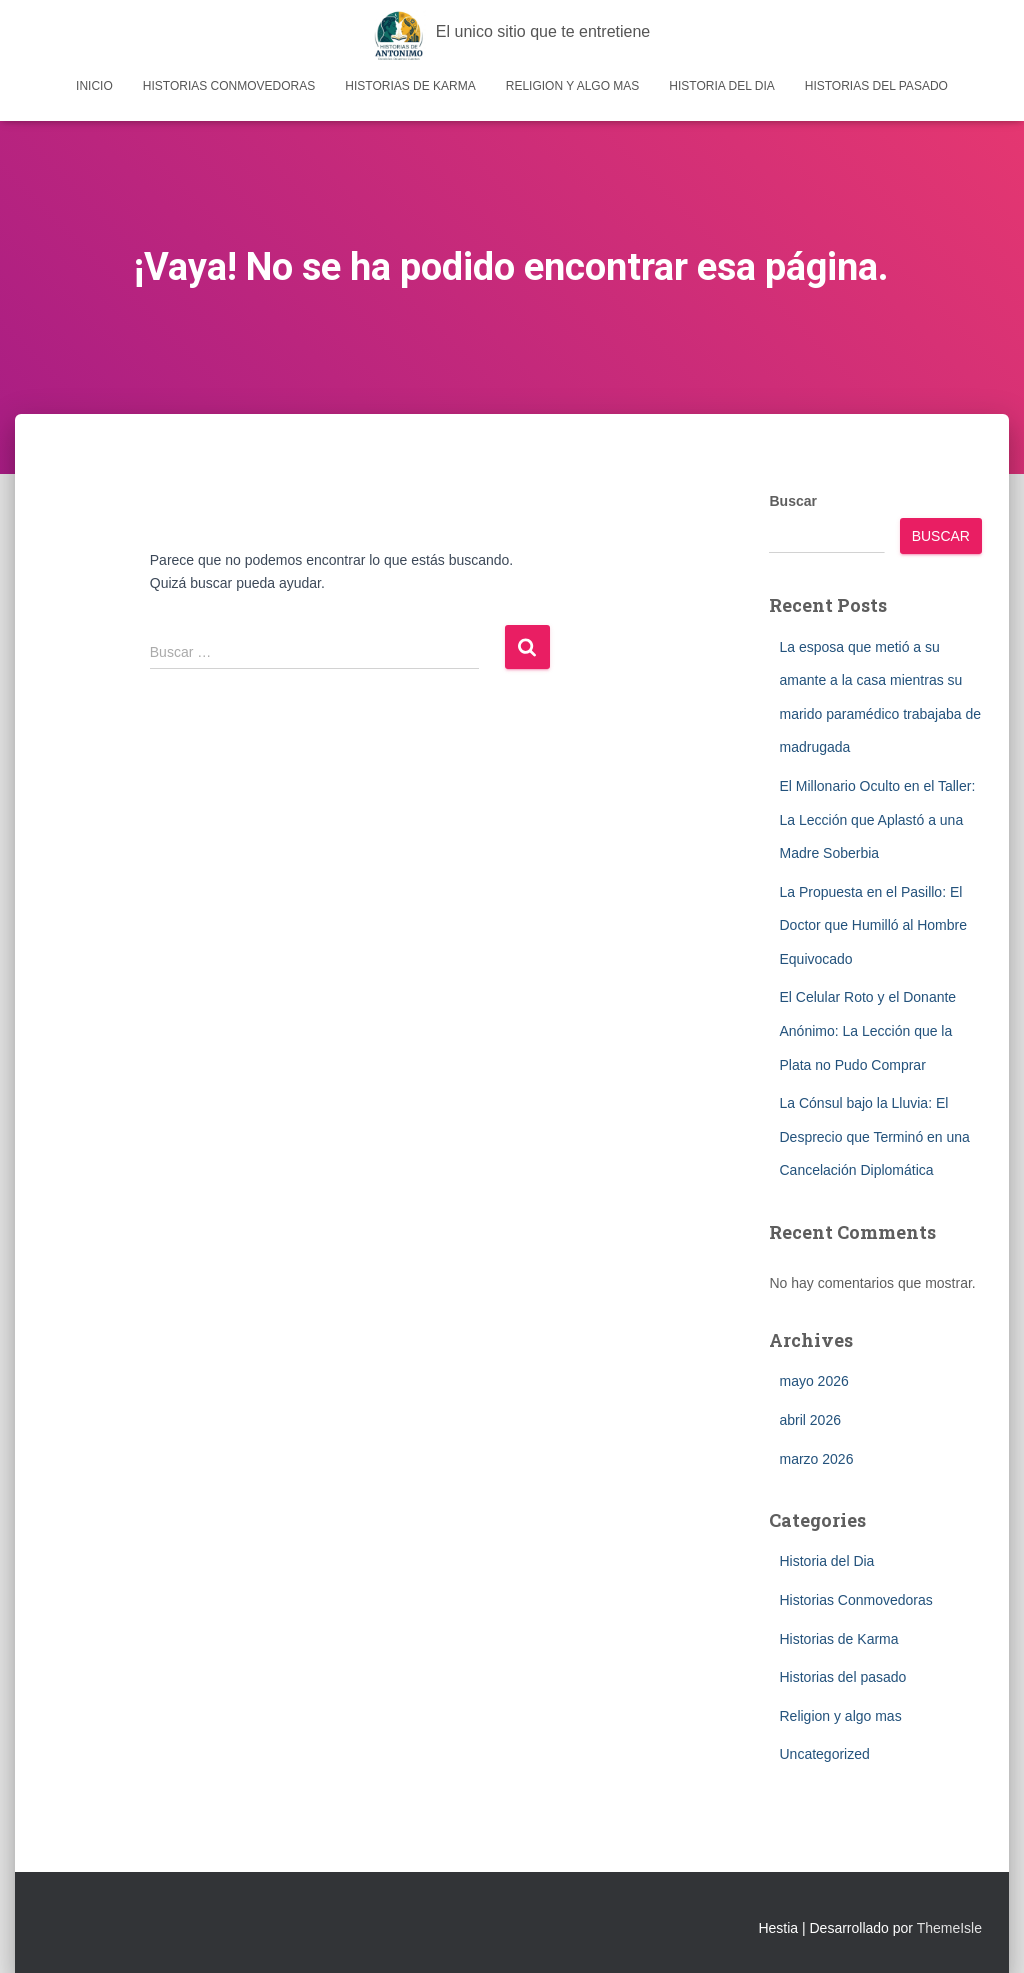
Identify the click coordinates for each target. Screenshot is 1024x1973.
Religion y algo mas (573, 86)
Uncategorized (824, 1754)
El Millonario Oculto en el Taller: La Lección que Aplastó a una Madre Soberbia (877, 819)
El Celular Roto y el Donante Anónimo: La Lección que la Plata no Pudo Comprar (867, 1030)
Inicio (94, 86)
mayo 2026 (813, 1381)
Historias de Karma (410, 86)
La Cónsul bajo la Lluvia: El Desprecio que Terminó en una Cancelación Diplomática (874, 1136)
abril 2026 (810, 1420)
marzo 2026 (816, 1459)
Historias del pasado (876, 86)
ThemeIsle (949, 1928)
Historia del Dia (721, 86)
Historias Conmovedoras (229, 86)
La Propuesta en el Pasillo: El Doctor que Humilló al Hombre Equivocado (873, 925)
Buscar (792, 501)
